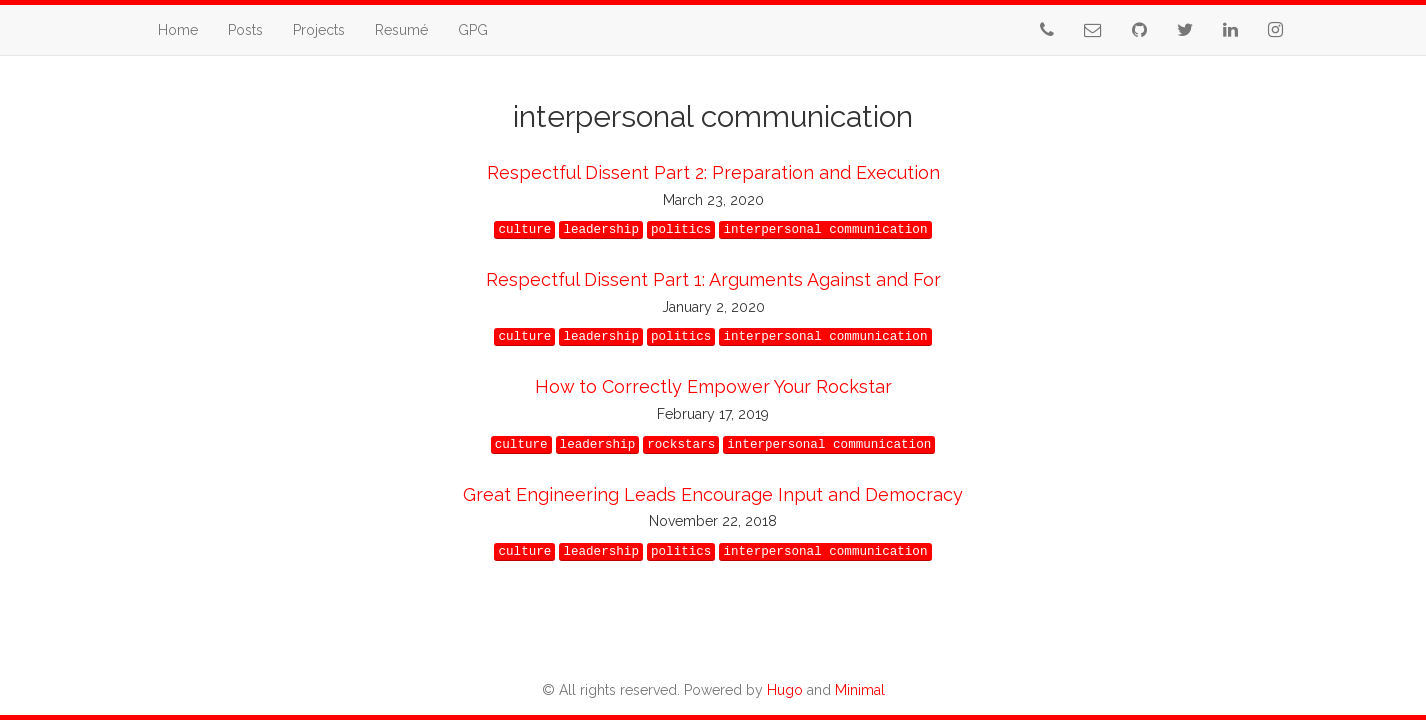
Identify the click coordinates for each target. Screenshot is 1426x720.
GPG (473, 30)
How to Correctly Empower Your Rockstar (713, 386)
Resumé (401, 30)
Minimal (860, 690)
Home (178, 30)
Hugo (785, 690)
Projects (319, 30)
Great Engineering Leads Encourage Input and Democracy (713, 494)
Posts (245, 30)
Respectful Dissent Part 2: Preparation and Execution (713, 172)
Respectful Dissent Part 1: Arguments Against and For (713, 279)
